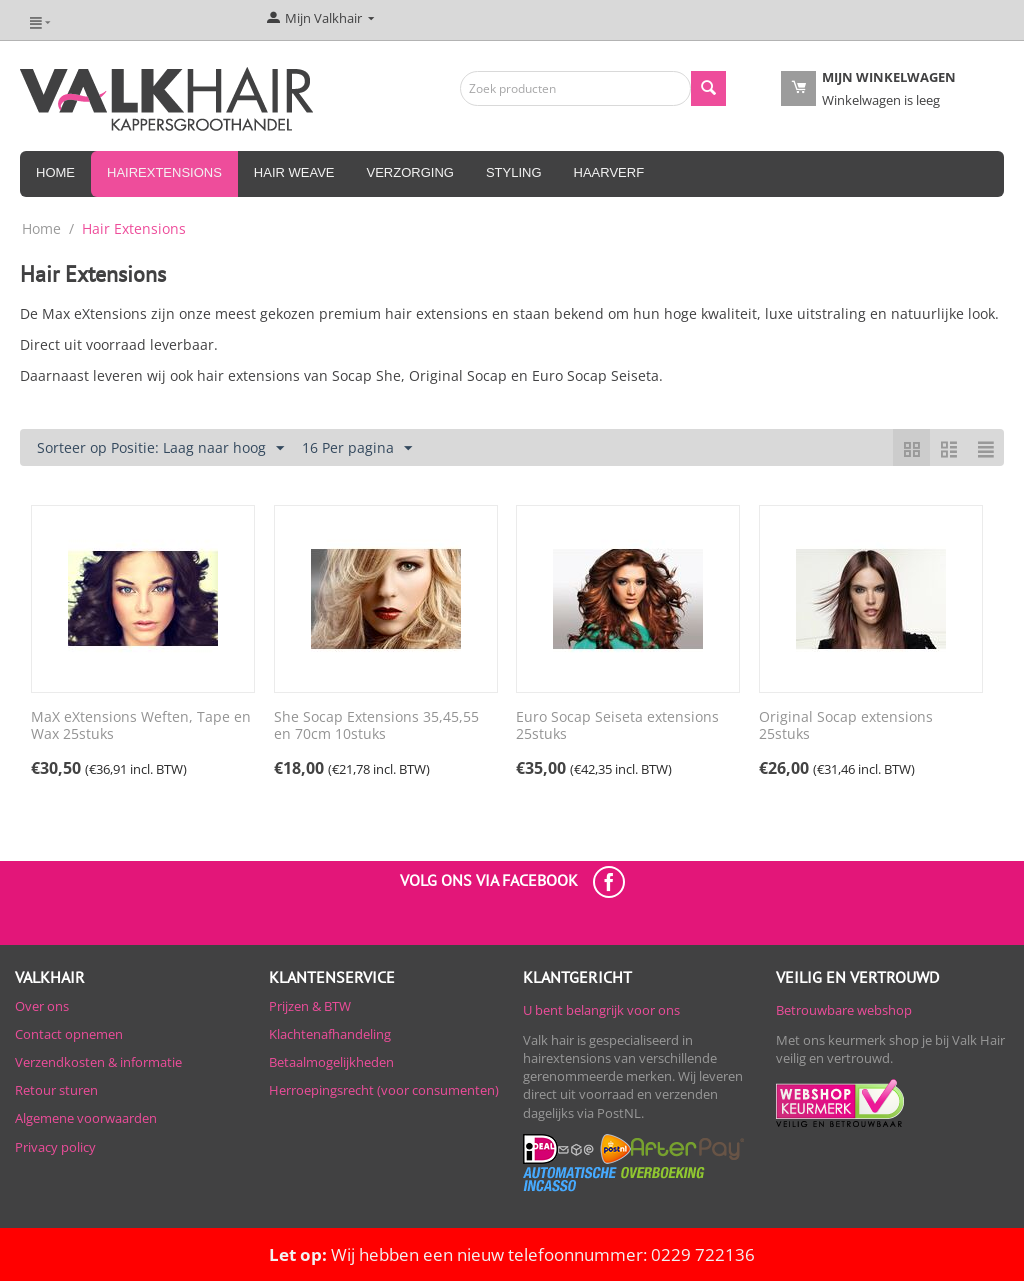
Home (55, 172)
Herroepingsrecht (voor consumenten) (384, 1090)
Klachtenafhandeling (330, 1034)
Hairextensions (164, 172)
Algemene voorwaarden (86, 1118)
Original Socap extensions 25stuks (846, 726)
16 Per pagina (357, 448)
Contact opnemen (69, 1034)
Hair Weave (294, 172)
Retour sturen (56, 1090)
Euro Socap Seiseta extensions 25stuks (617, 726)
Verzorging (410, 172)
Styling (514, 172)
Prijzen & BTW (310, 1006)
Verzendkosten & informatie (98, 1062)
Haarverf (609, 172)
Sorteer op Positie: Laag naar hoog (160, 448)
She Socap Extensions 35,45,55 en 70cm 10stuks (376, 726)
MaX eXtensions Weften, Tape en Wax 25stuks (141, 726)
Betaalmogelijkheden (331, 1062)
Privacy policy (55, 1147)
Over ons (42, 1006)
